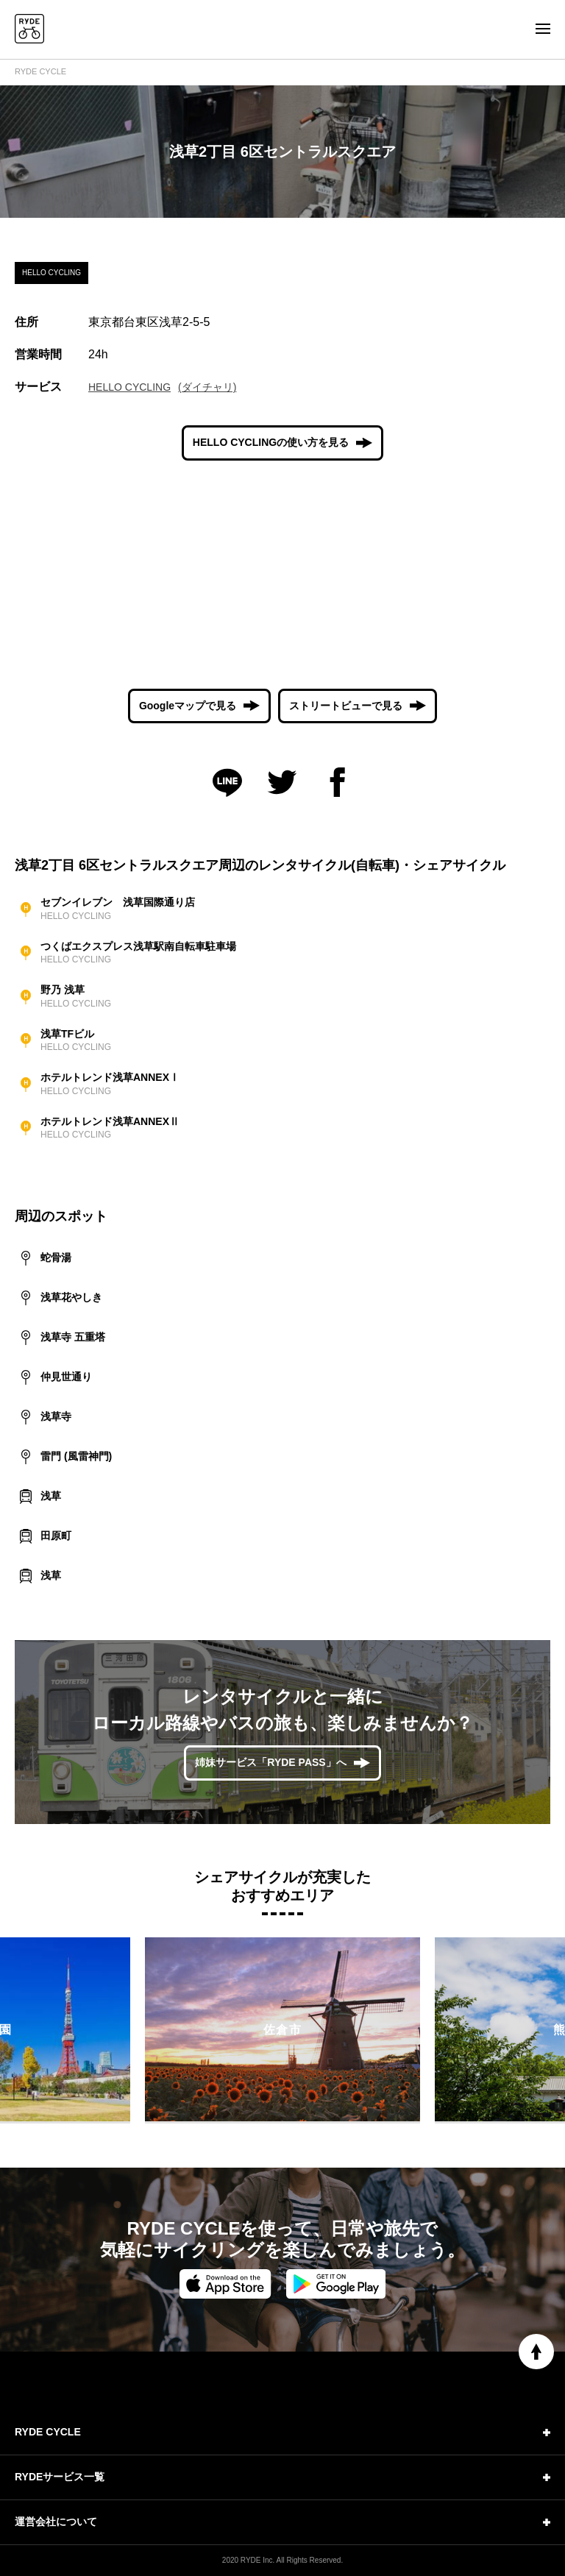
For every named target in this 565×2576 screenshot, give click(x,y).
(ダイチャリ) (207, 387)
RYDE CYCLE (40, 71)
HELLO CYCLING (129, 387)
